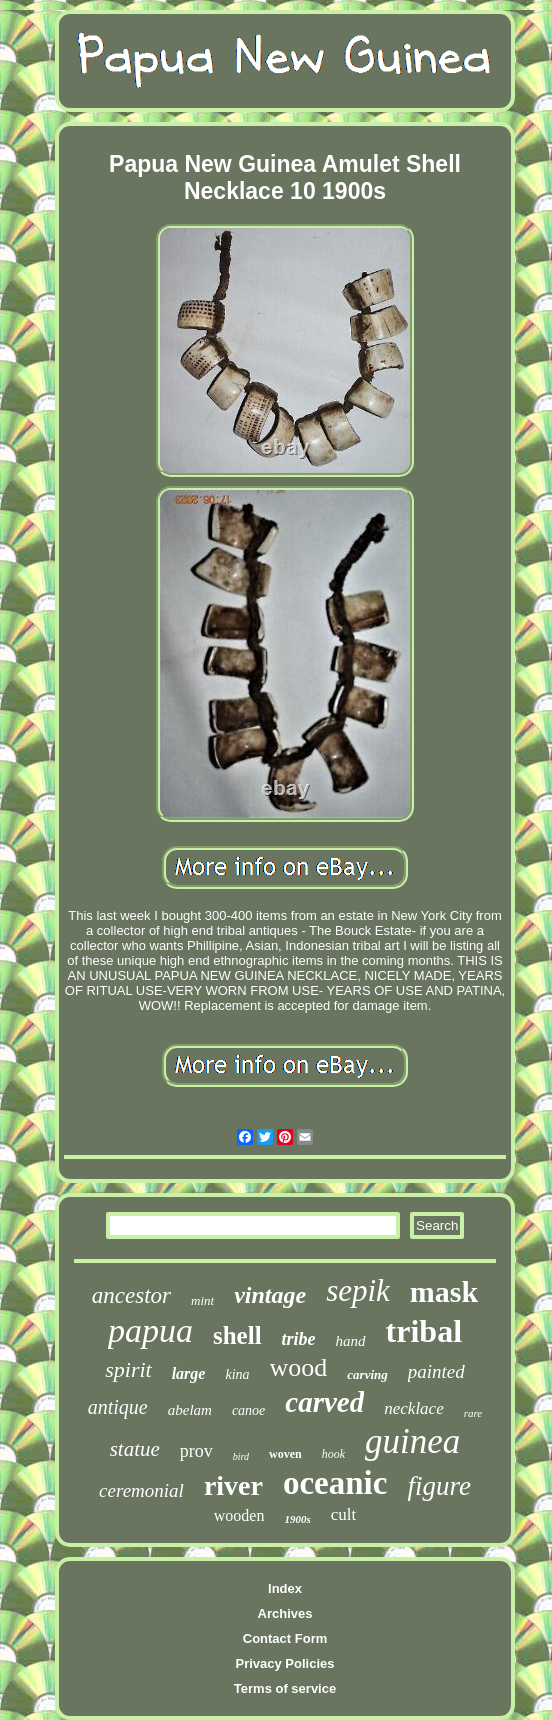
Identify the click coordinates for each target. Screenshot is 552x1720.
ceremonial (141, 1490)
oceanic (335, 1483)
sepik (358, 1290)
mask (444, 1291)
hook (333, 1454)
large (189, 1373)
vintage (270, 1295)
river (233, 1485)
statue (135, 1449)
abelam (190, 1410)
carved (324, 1402)
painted (436, 1371)
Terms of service (285, 1688)
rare (473, 1413)
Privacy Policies (284, 1663)
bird (241, 1456)
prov (196, 1451)
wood (299, 1367)
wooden (239, 1515)
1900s (297, 1519)
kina (237, 1374)
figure (439, 1486)
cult (344, 1514)
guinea (412, 1441)
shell (237, 1335)
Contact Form (285, 1638)
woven (285, 1454)
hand (351, 1341)
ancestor (131, 1295)
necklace (413, 1408)
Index (285, 1588)
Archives (285, 1613)
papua (150, 1330)
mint (202, 1300)
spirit (128, 1369)
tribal (424, 1331)
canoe (248, 1410)
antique (118, 1407)
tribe (299, 1339)
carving (367, 1374)
